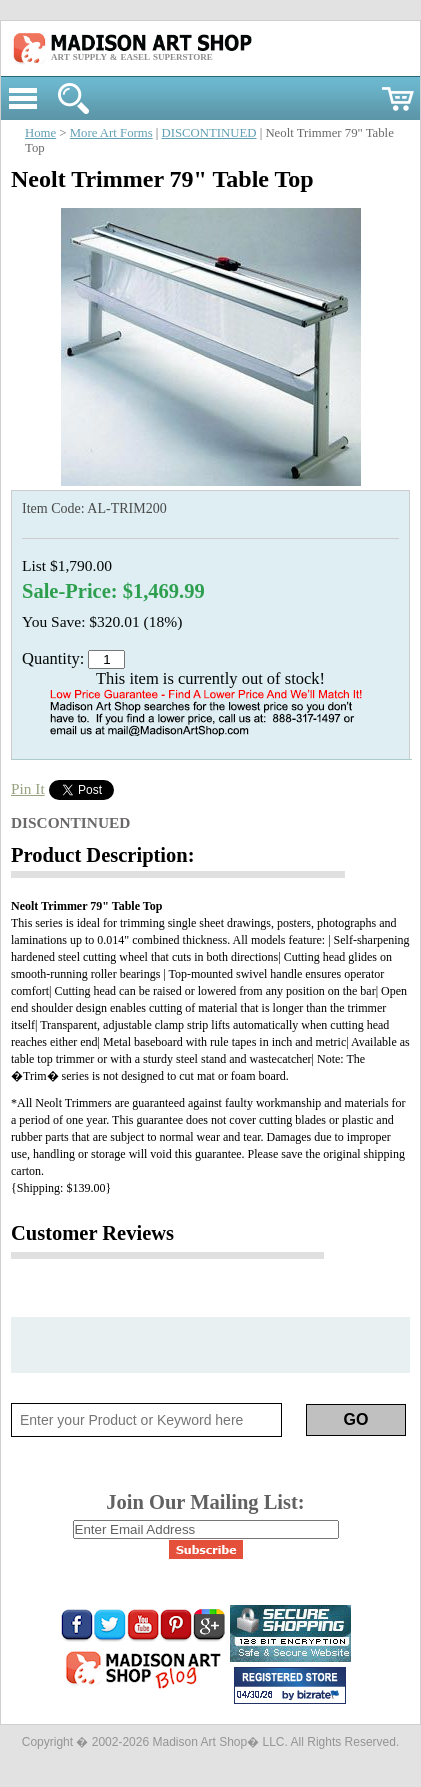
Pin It (28, 788)
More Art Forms (111, 133)
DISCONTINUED (209, 133)
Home (40, 133)
